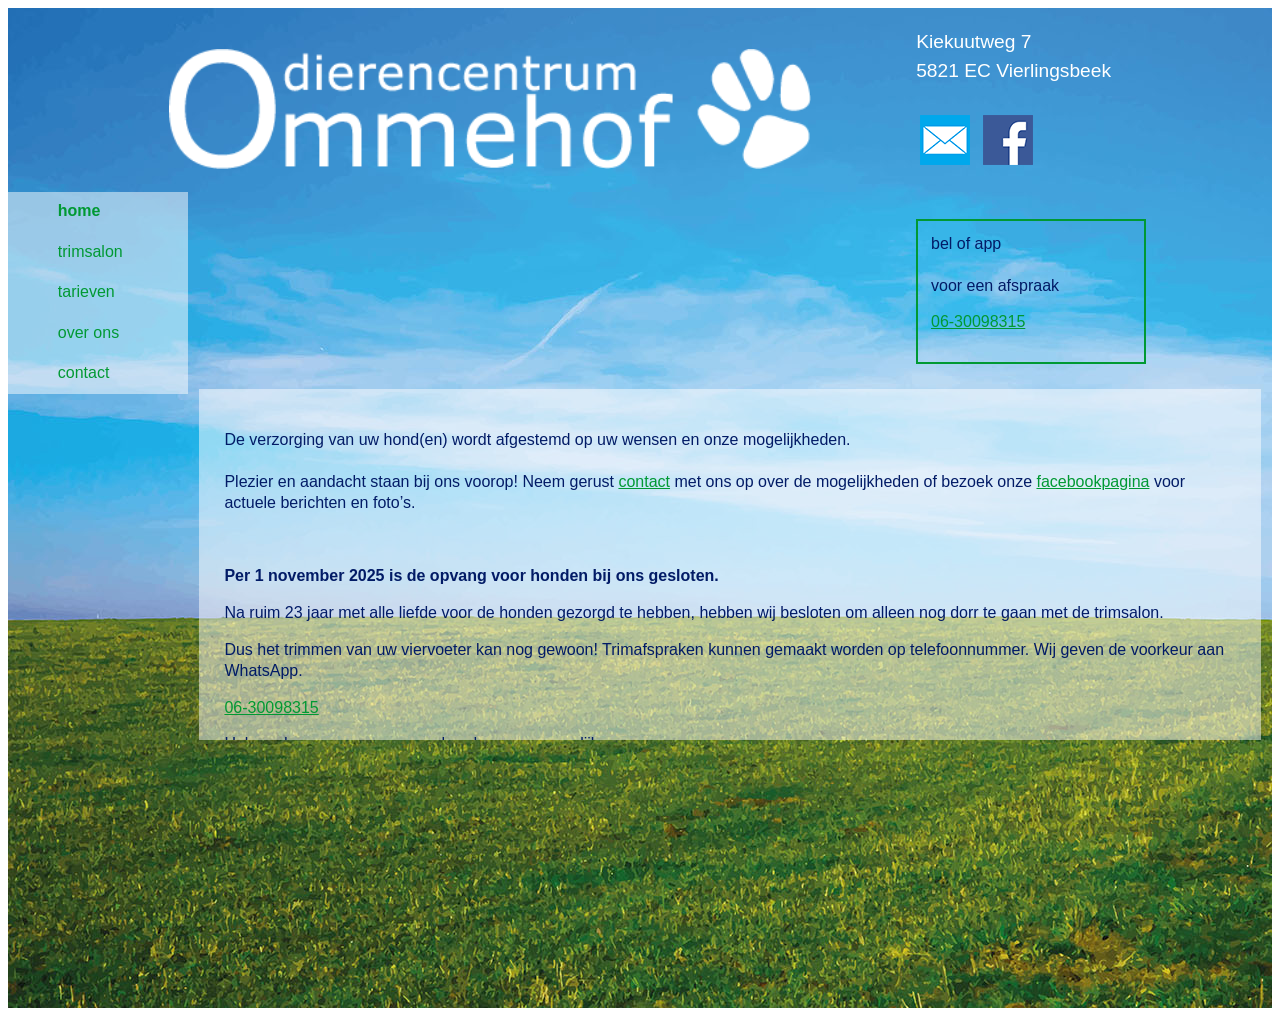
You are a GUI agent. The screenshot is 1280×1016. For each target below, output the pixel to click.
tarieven (86, 291)
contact (84, 372)
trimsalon (90, 251)
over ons (88, 332)
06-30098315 (978, 321)
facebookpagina (1092, 481)
